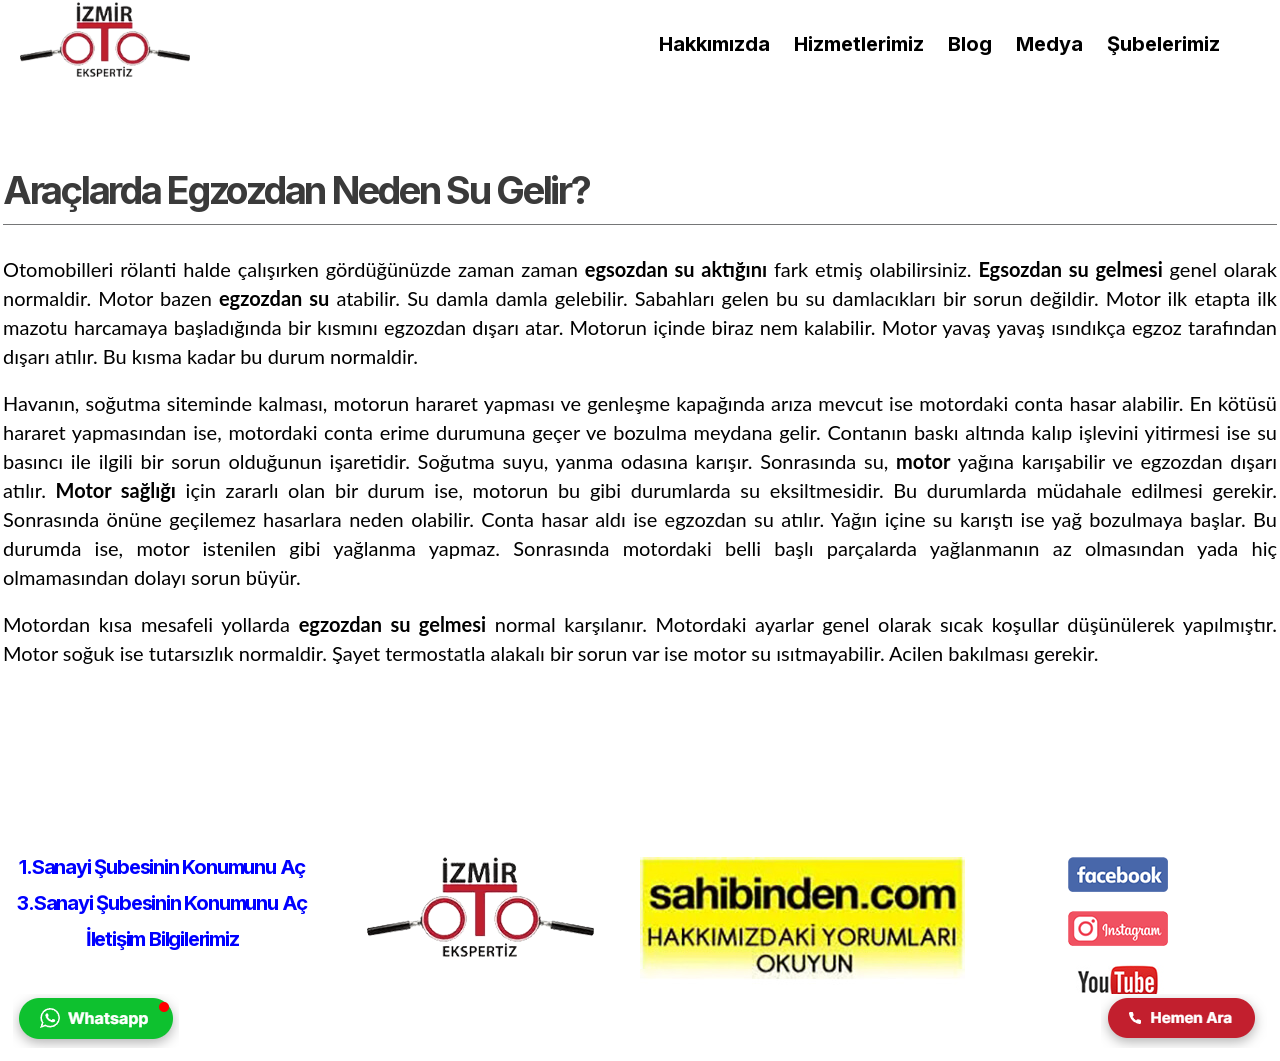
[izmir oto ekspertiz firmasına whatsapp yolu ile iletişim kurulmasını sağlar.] (96, 1042)
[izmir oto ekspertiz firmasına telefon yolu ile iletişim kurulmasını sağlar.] (1184, 1042)
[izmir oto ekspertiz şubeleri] (1163, 44)
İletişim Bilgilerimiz (162, 939)
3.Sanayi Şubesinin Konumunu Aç (162, 903)
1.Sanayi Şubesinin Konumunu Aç (162, 867)
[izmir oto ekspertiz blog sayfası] (970, 44)
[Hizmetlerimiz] (859, 44)
